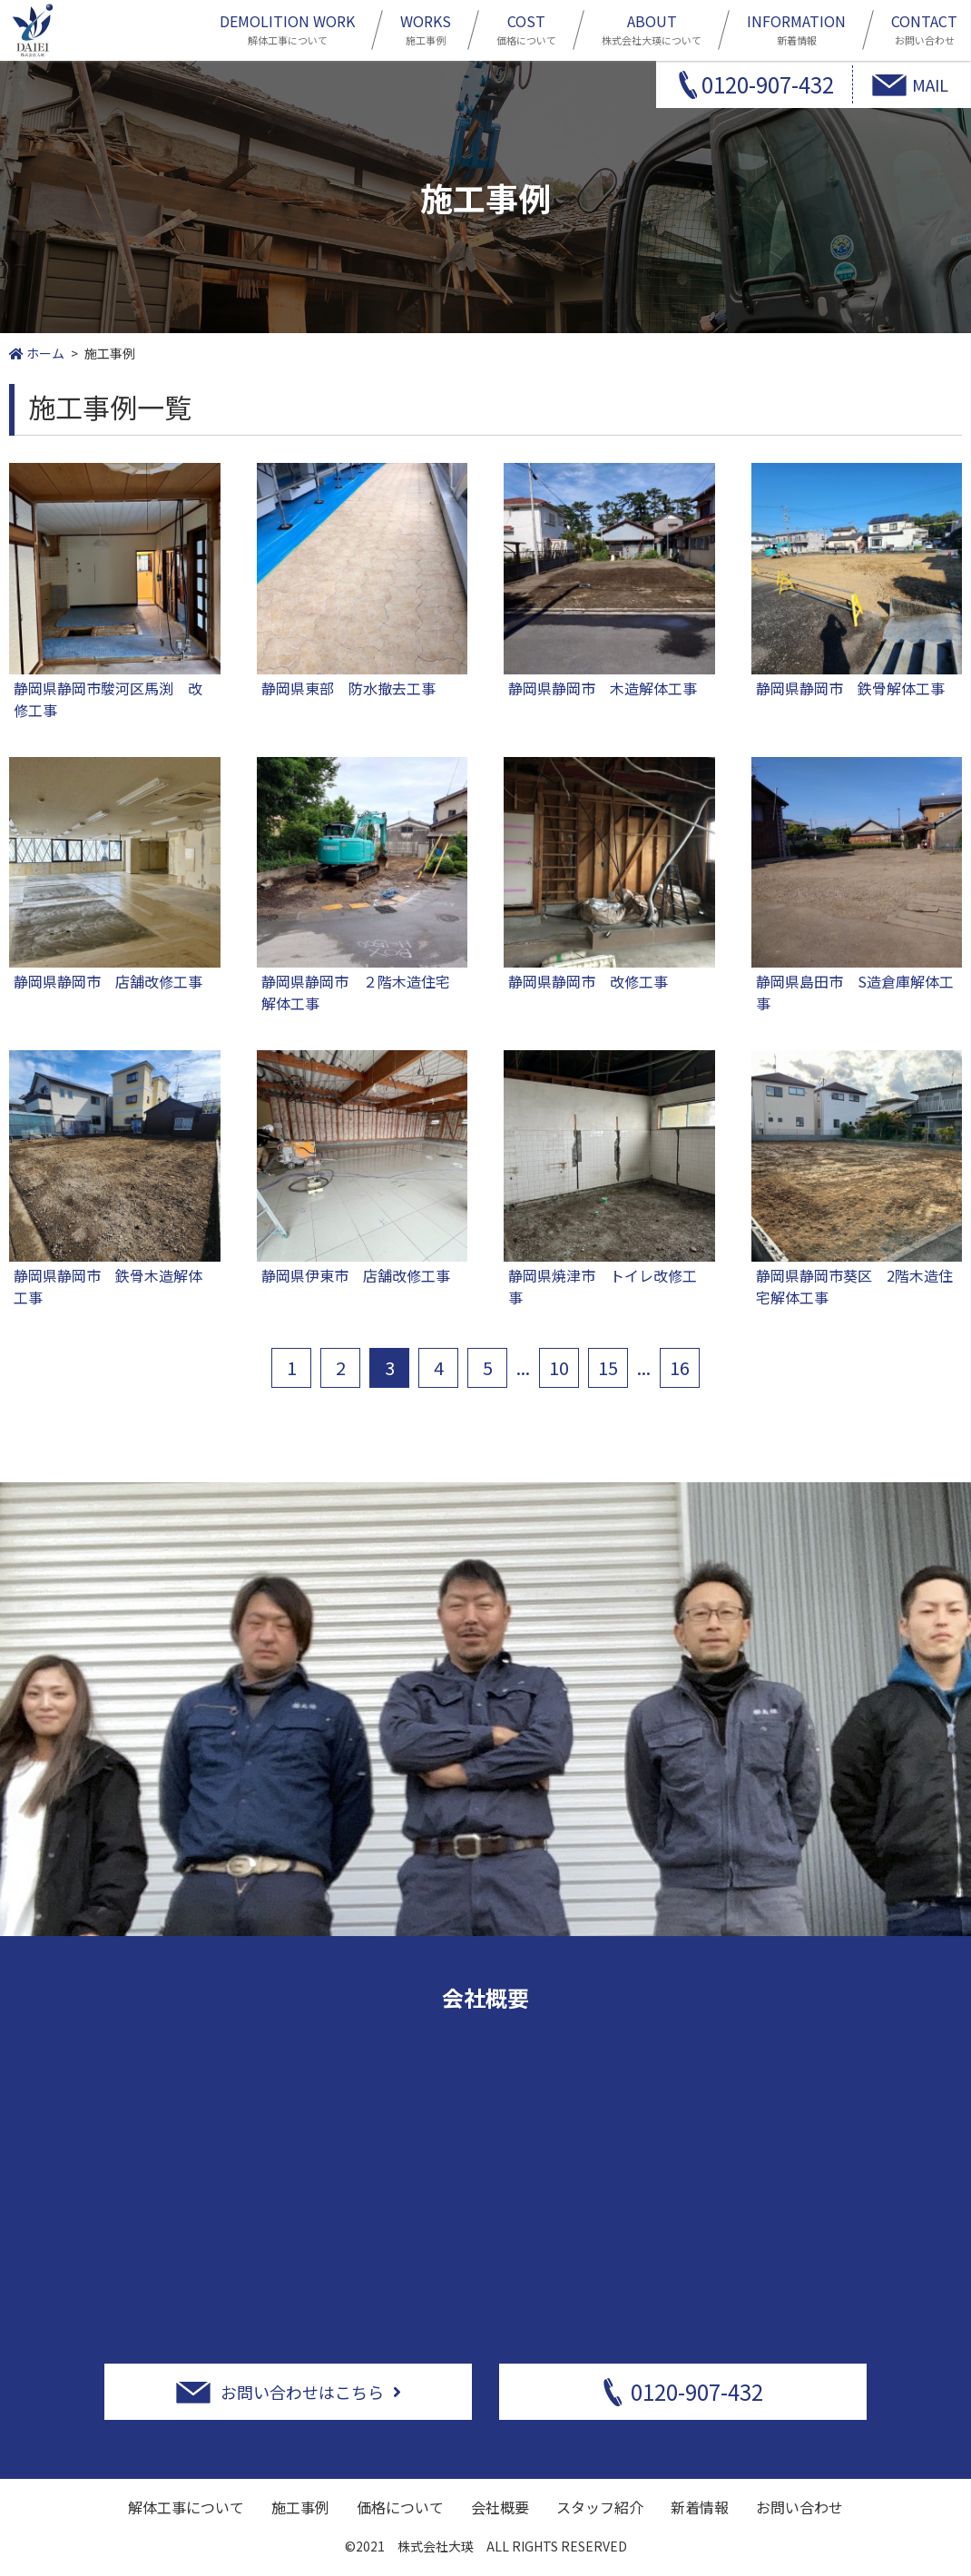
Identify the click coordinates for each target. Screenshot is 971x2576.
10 (559, 1367)
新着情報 (796, 28)
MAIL (930, 84)
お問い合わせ (924, 28)
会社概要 (500, 2507)
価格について (526, 28)
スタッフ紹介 (599, 2507)
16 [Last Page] (680, 1367)
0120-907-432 (767, 84)
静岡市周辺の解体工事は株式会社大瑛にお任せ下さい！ (32, 30)
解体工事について (287, 28)
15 (608, 1367)
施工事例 (425, 28)
